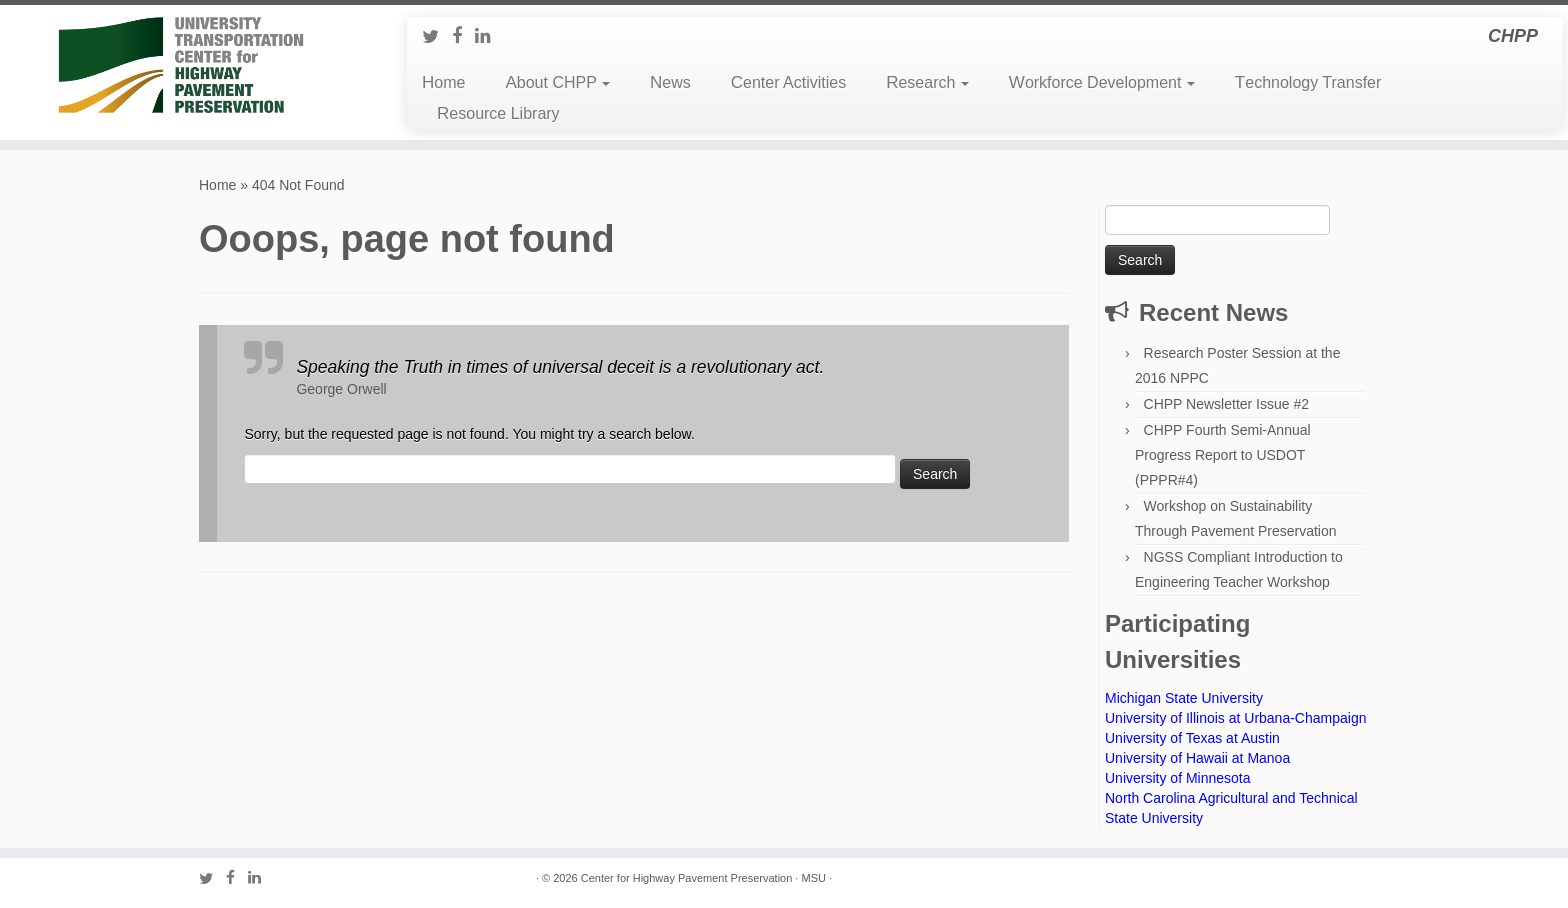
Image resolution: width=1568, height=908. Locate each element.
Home (443, 82)
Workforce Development (1102, 82)
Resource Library (498, 113)
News (670, 82)
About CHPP (557, 82)
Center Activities (788, 82)
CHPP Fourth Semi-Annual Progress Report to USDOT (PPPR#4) (1223, 455)
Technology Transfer (1308, 82)
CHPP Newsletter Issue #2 (1226, 404)
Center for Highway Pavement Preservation (687, 878)
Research (927, 82)
